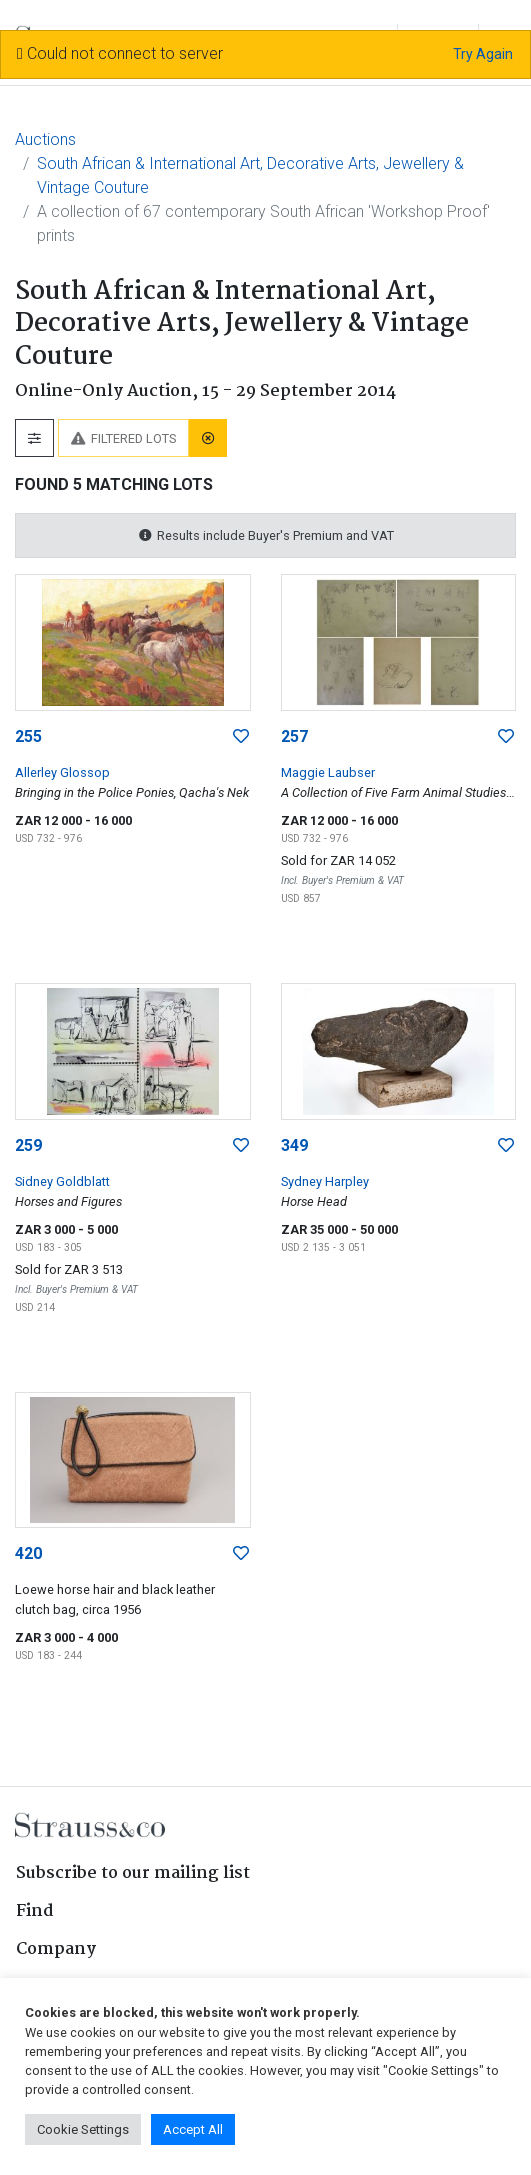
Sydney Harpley (325, 1181)
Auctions (45, 139)
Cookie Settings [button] (83, 2129)
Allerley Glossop (62, 772)
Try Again (483, 54)
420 (28, 1553)
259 (28, 1145)
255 (28, 736)
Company (56, 1949)
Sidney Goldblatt (62, 1181)
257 (294, 736)
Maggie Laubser (328, 772)
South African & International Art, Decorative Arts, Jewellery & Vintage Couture (250, 175)
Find (35, 1911)
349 (294, 1145)
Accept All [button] (193, 2129)
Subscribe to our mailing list (133, 1873)
